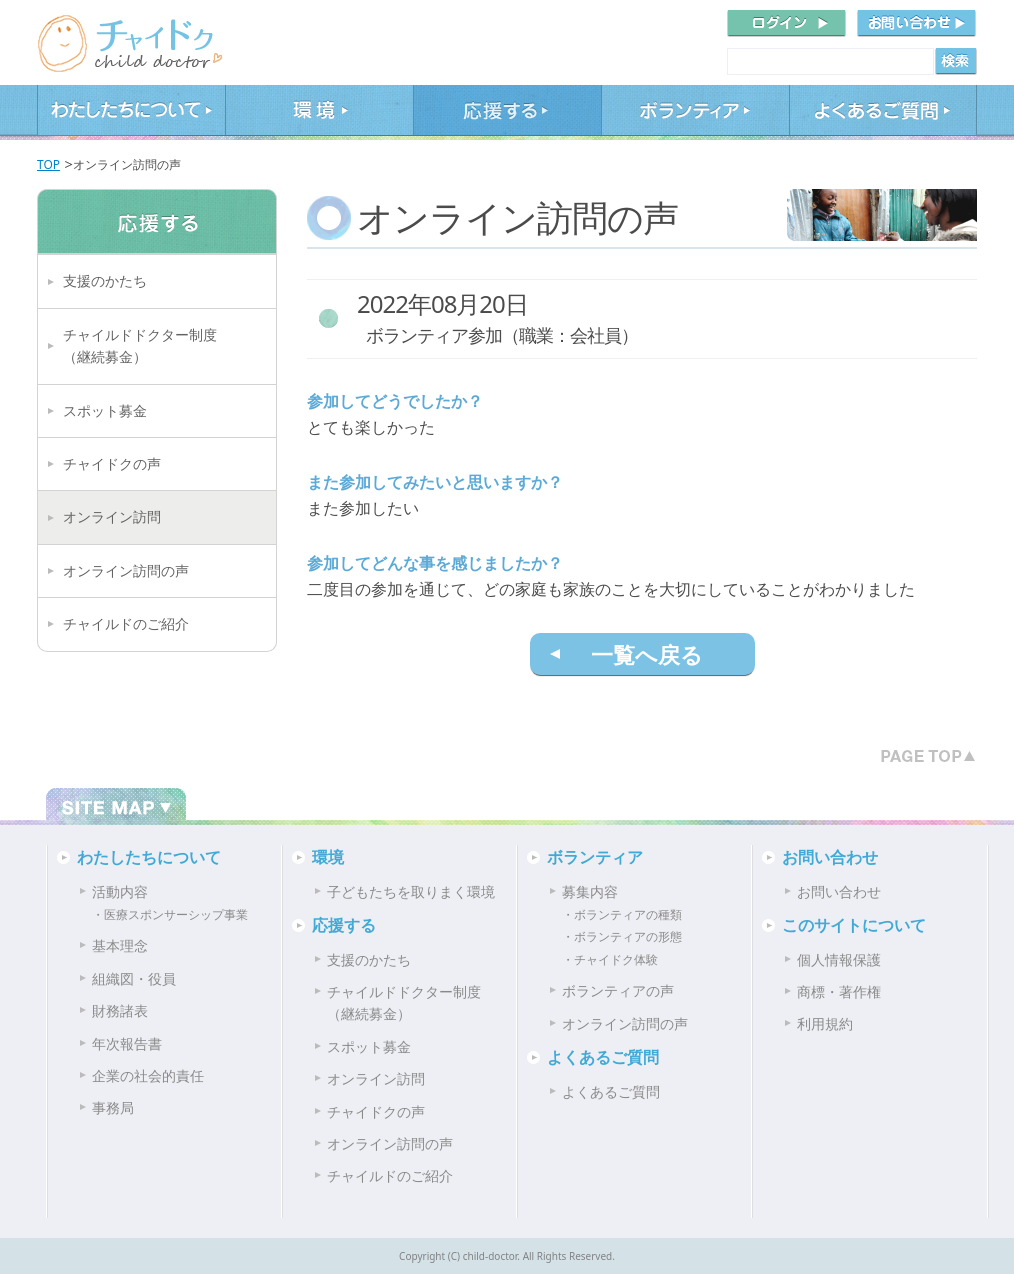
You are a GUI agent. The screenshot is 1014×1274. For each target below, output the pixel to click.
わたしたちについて (131, 112)
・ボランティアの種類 (622, 914)
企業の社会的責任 (148, 1075)
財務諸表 (120, 1010)
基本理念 (120, 945)
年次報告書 (127, 1043)
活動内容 (120, 891)
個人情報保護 (839, 959)
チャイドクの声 (112, 463)
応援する (507, 112)
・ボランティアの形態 (622, 936)
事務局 (113, 1107)
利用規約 (825, 1023)
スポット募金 (105, 410)
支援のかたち (105, 280)
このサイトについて (854, 925)
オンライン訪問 (112, 516)
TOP (48, 164)
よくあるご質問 (883, 112)
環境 (319, 112)
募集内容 (590, 891)
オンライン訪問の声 (126, 570)
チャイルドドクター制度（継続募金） (140, 345)
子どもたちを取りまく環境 (411, 891)
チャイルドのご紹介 (126, 623)
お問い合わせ (830, 857)
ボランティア (695, 112)
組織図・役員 (134, 978)
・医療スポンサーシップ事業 (170, 914)
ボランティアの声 (618, 990)
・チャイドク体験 (610, 959)
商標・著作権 (839, 991)
